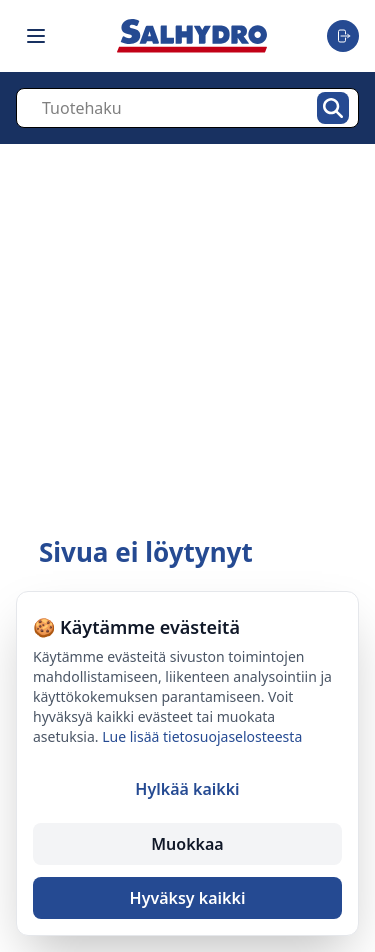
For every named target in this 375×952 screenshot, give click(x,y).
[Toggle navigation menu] (36, 36)
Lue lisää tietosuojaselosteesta (202, 736)
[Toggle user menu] (343, 36)
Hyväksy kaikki (188, 898)
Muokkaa (187, 844)
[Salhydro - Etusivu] (192, 35)
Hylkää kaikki (187, 789)
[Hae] (333, 108)
